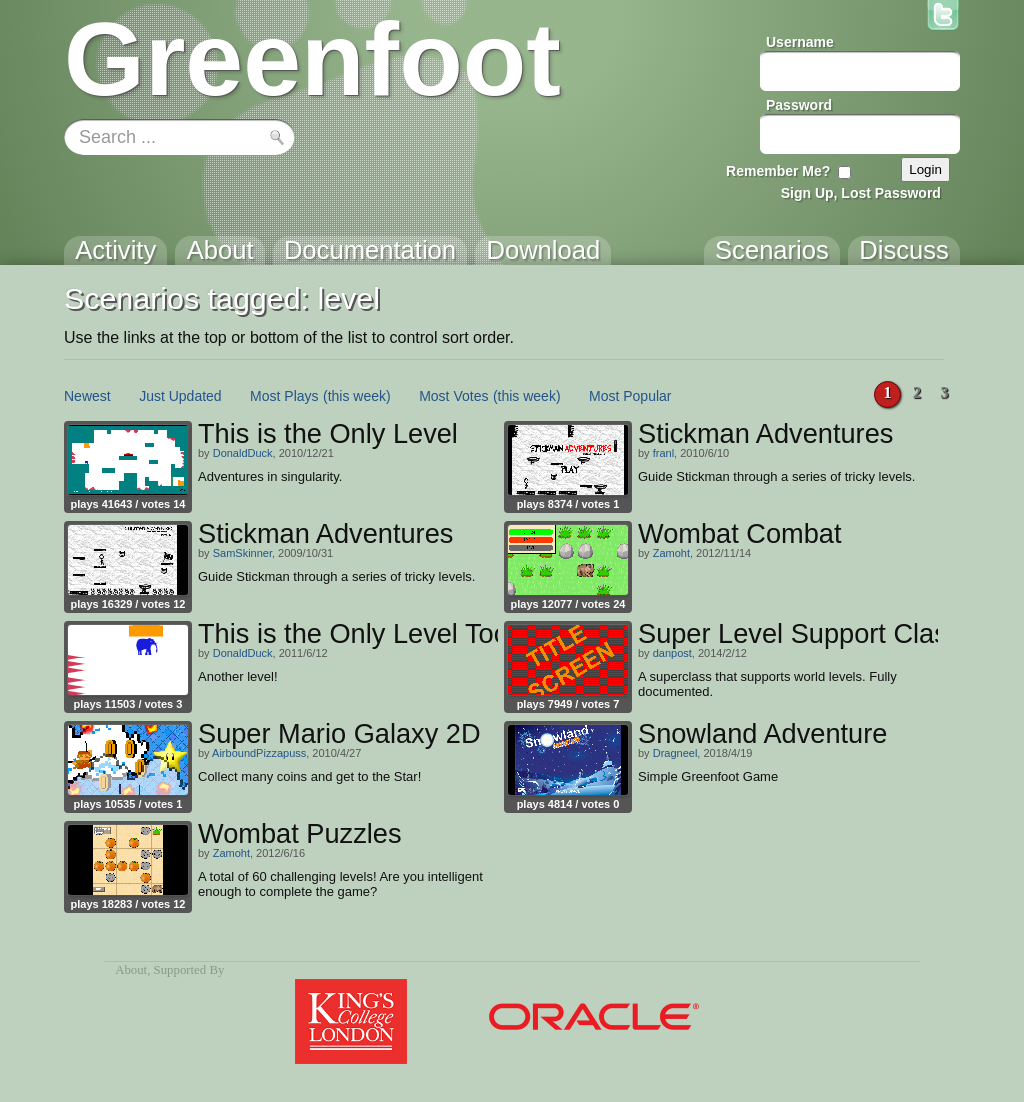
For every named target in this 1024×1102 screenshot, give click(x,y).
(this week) (357, 396)
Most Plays (284, 396)
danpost (672, 653)
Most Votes (453, 396)
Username (800, 42)
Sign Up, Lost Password (861, 193)
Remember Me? (778, 171)
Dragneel (675, 753)
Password (799, 105)
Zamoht (671, 553)
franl (663, 453)
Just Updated (180, 396)
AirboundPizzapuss (259, 753)
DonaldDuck (243, 453)
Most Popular (630, 396)
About (131, 970)
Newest (87, 396)
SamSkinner (242, 553)
